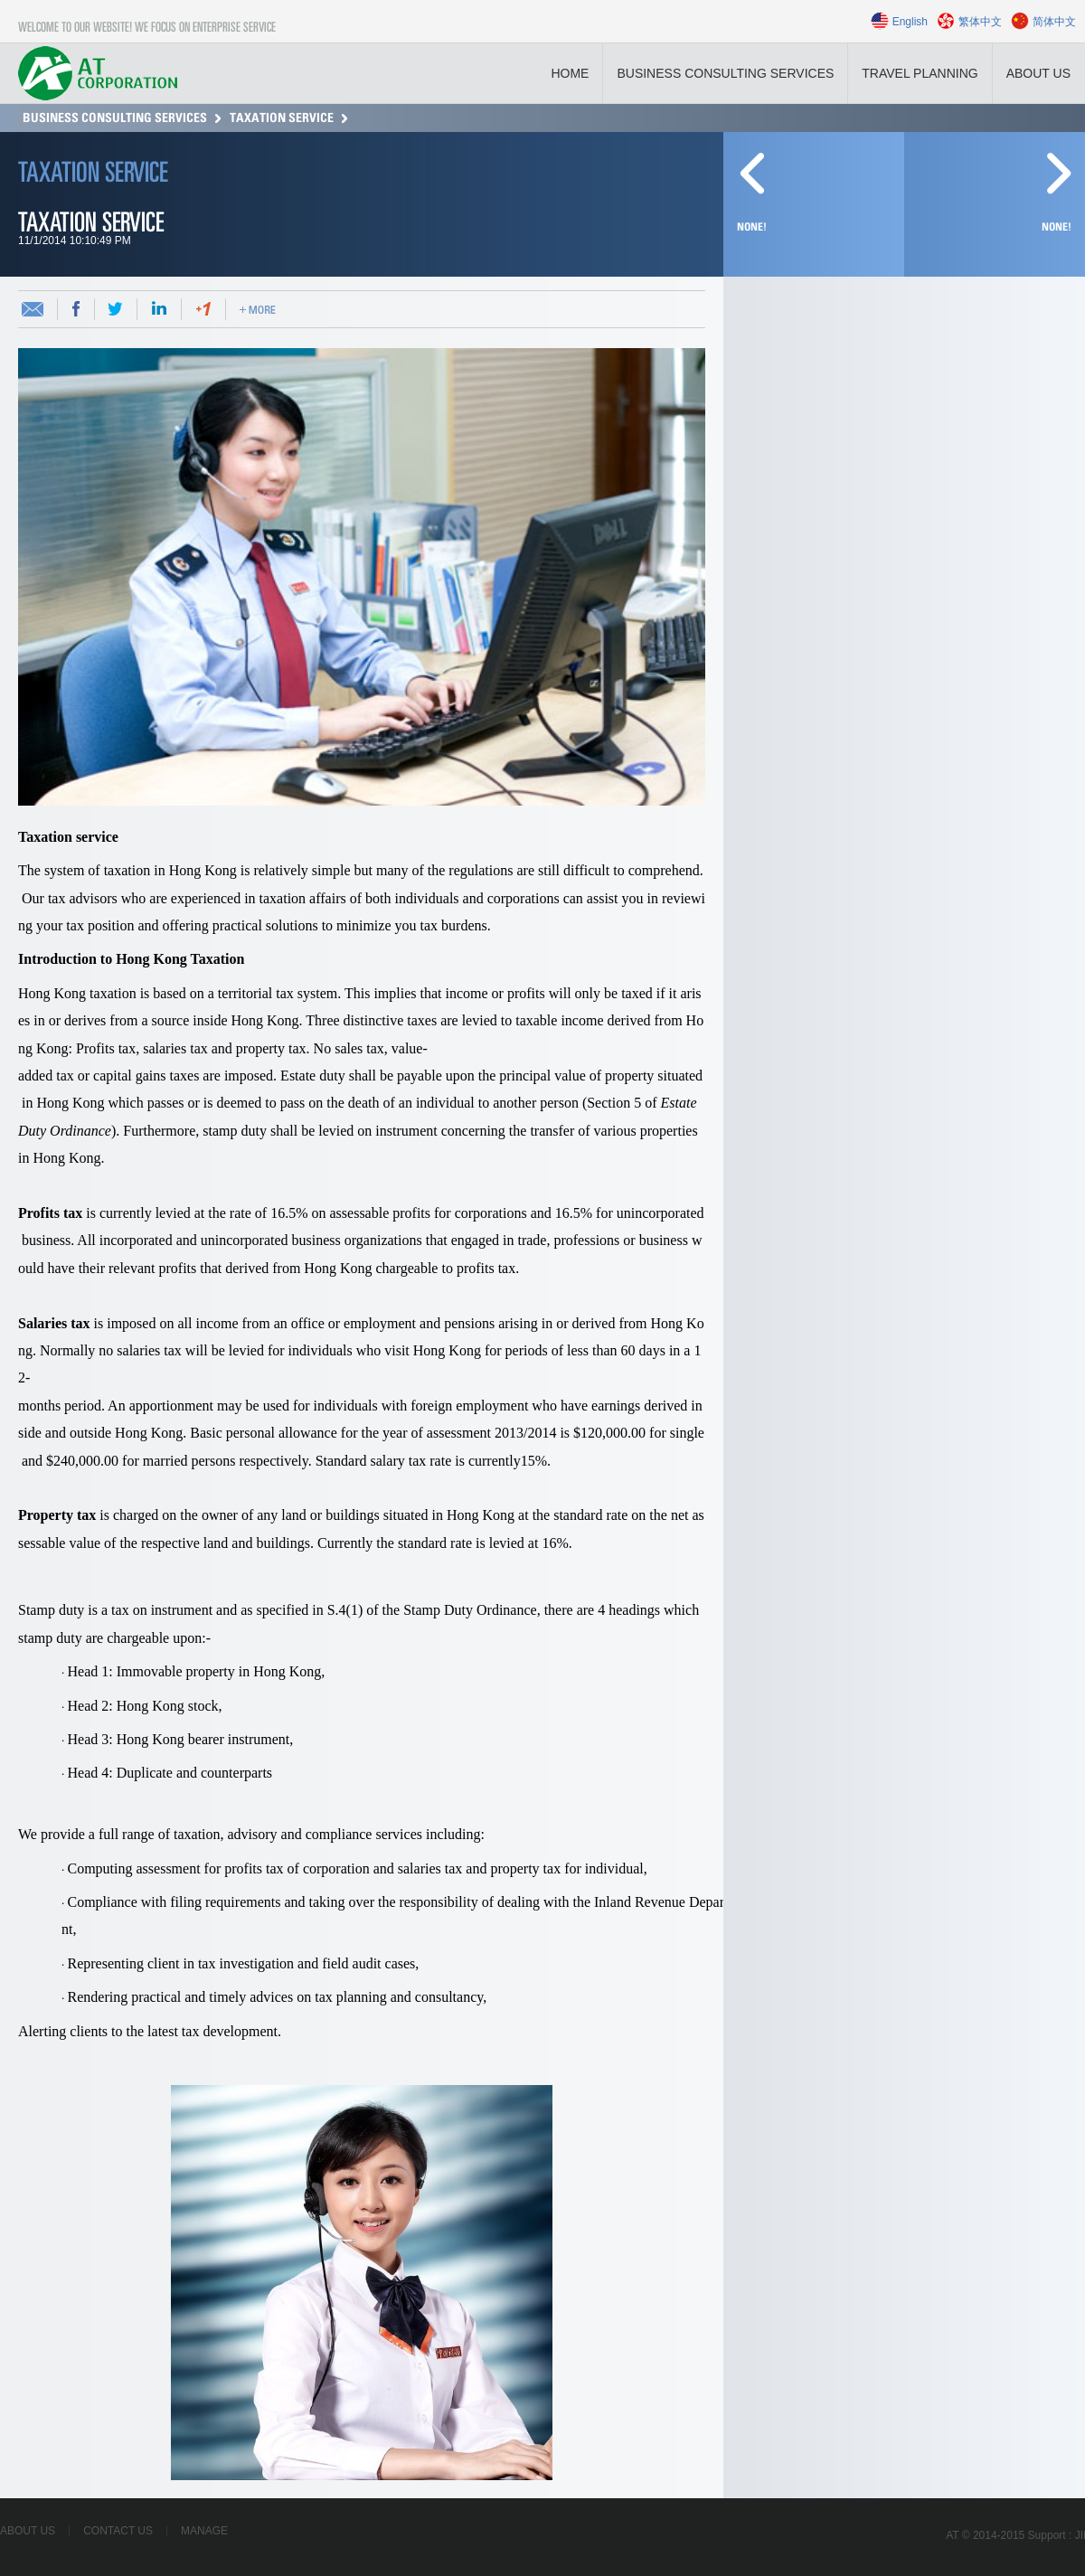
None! (1056, 227)
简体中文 (1054, 21)
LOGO (97, 73)
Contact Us (118, 2530)
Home (570, 73)
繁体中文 (980, 21)
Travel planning (919, 73)
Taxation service (282, 117)
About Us (1038, 73)
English (910, 21)
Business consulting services (725, 73)
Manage (204, 2530)
